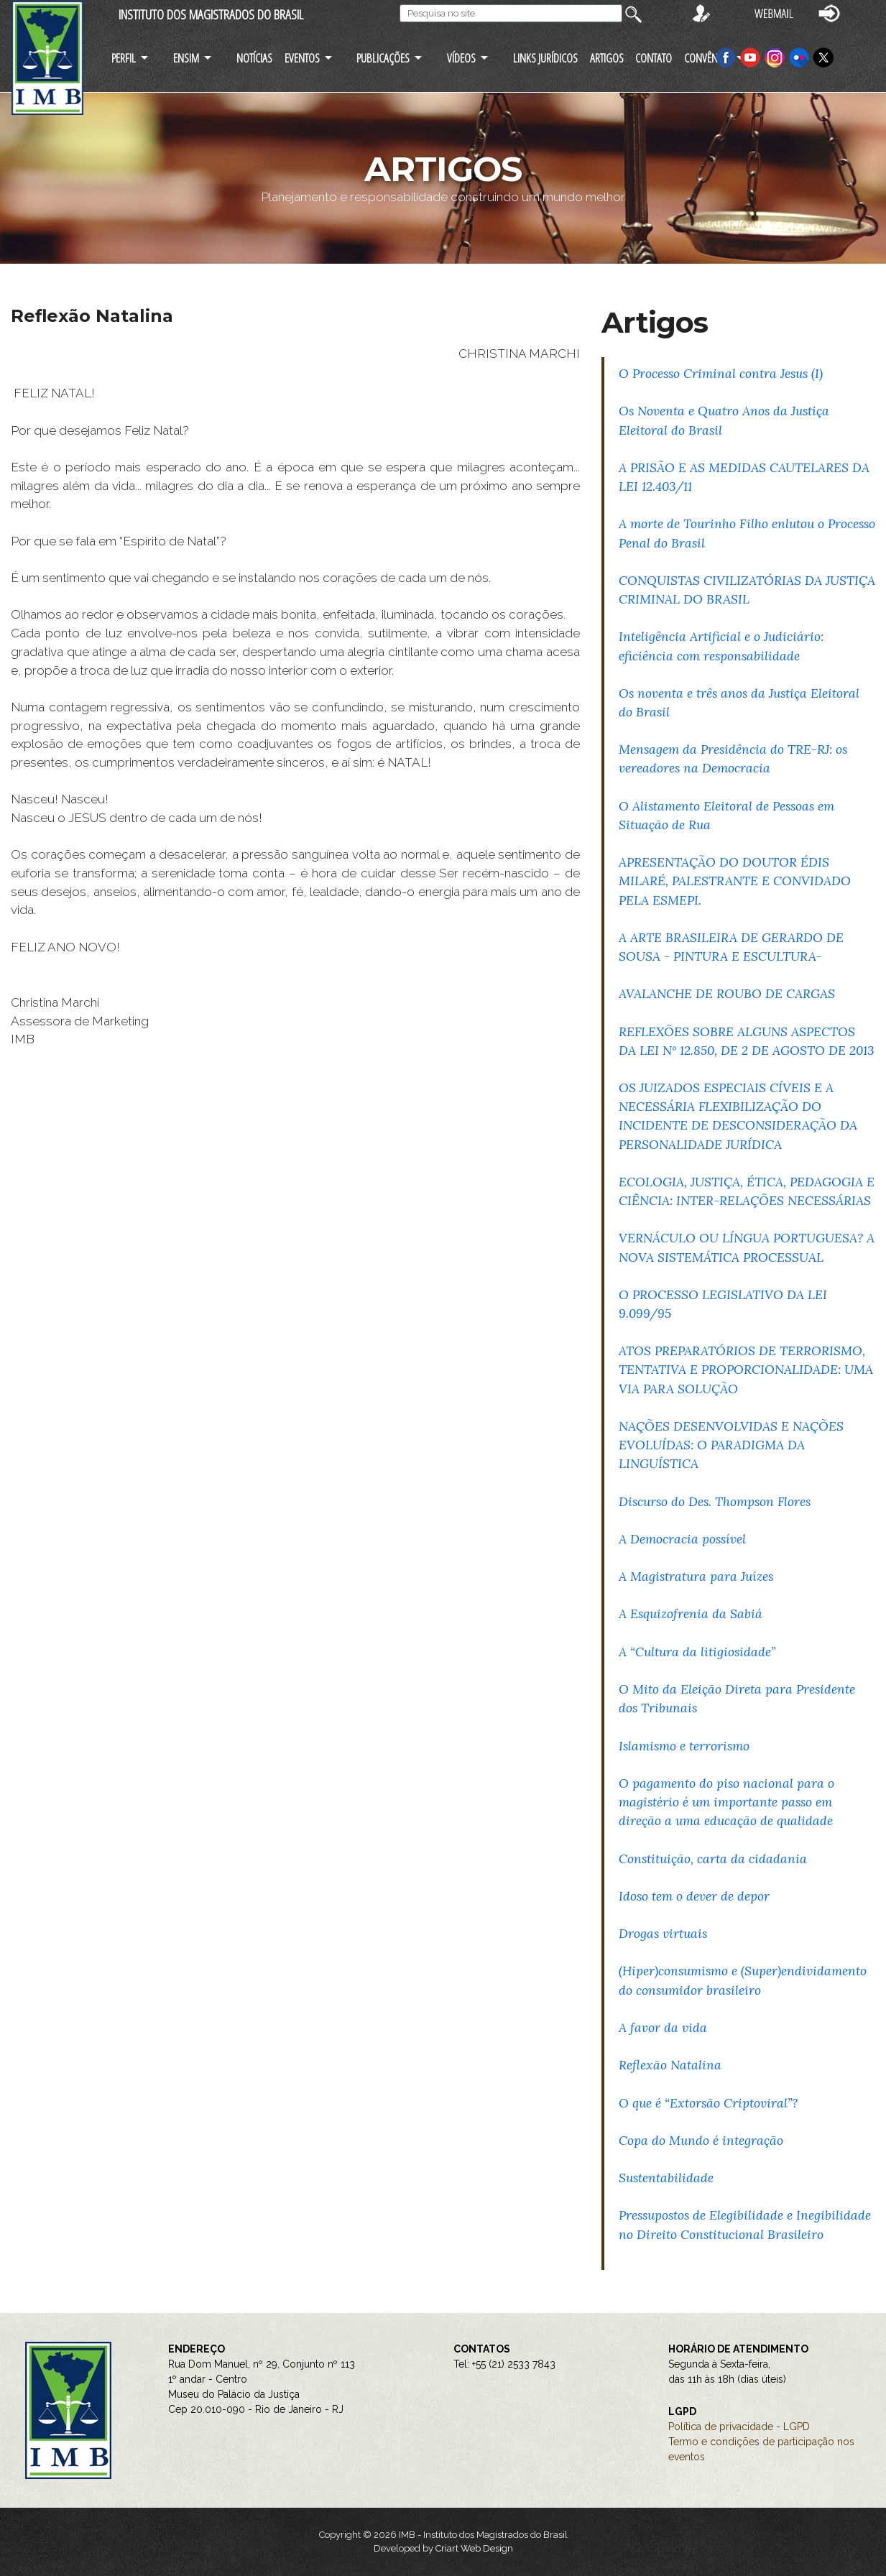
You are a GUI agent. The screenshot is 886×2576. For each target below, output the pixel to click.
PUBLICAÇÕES (383, 58)
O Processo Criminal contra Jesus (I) (721, 373)
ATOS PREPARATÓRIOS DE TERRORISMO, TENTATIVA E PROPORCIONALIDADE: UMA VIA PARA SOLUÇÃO (746, 1369)
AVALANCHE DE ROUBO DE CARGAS (727, 993)
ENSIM (186, 58)
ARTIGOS (607, 58)
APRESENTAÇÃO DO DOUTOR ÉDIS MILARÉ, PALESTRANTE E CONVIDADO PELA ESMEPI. (735, 881)
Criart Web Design (474, 2548)
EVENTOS (302, 58)
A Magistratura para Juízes (696, 1576)
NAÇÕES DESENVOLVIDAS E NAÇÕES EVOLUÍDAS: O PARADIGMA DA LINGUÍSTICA (731, 1445)
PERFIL (123, 58)
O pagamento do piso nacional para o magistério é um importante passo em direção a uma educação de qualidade (726, 1802)
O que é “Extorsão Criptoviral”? (708, 2103)
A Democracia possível (682, 1539)
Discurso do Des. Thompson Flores (715, 1501)
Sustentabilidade (666, 2177)
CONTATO (653, 58)
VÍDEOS (461, 58)
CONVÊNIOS (708, 58)
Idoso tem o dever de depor (694, 1896)
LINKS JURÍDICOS (545, 58)
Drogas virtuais (663, 1933)
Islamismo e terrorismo (684, 1745)
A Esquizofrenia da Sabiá (690, 1613)
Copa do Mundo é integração (701, 2140)
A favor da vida (663, 2027)
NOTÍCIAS (254, 58)
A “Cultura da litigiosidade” (697, 1651)
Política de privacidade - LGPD (739, 2426)
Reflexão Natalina (670, 2064)
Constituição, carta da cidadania (713, 1858)
